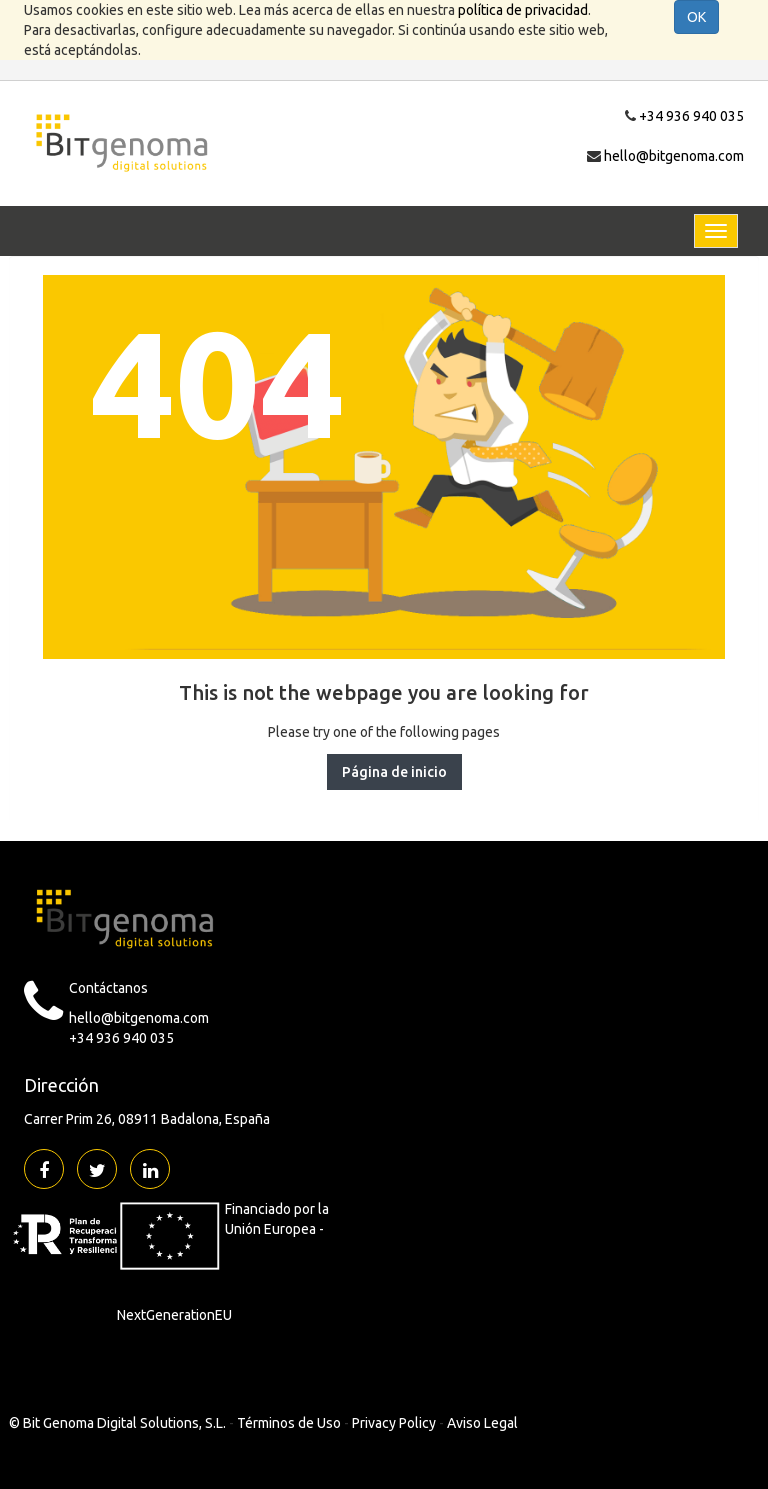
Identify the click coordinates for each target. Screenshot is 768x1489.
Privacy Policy (394, 1423)
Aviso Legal (482, 1423)
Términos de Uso (289, 1423)
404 (217, 382)
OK (696, 17)
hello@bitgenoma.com (674, 156)
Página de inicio (394, 772)
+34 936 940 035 (691, 116)
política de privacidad (523, 10)
